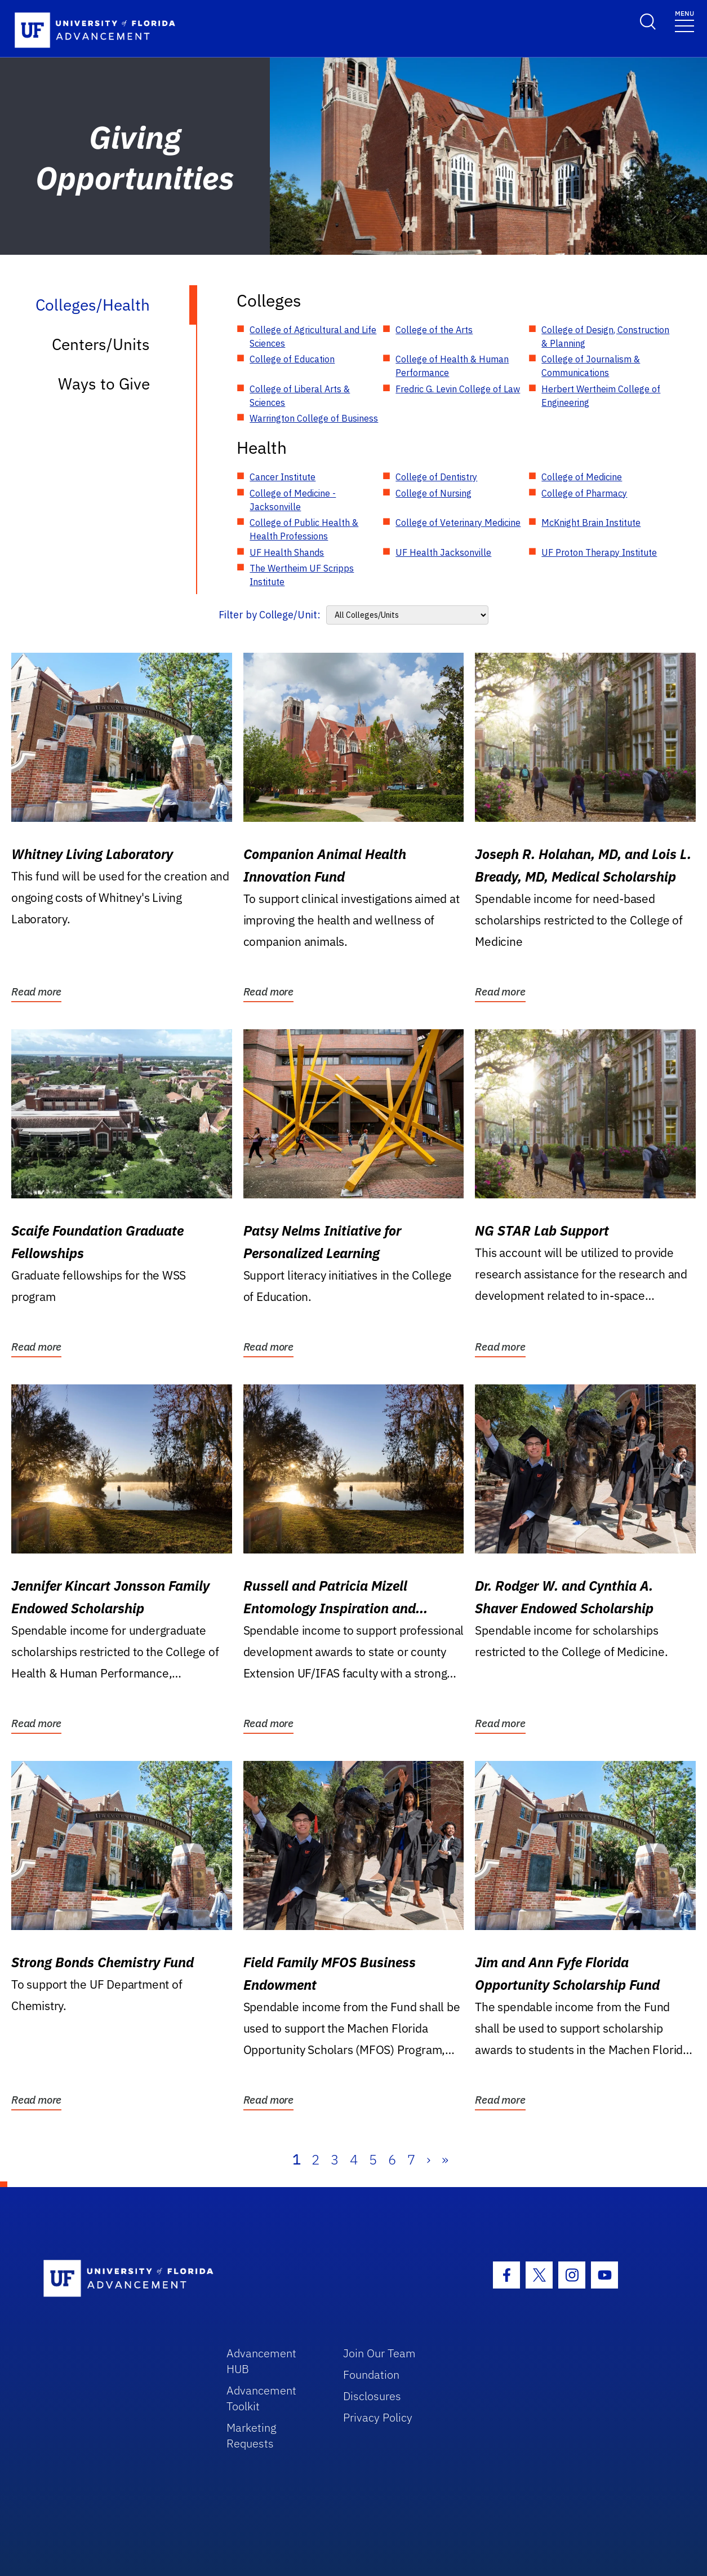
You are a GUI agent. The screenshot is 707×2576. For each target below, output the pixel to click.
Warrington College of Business (314, 418)
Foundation (371, 2374)
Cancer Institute (282, 477)
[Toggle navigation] (684, 21)
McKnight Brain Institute (591, 522)
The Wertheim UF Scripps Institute (302, 575)
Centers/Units (101, 344)
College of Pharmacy (584, 493)
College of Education (292, 359)
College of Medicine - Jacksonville (293, 500)
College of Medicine (581, 477)
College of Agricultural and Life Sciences (313, 336)
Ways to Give (104, 383)
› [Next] (428, 2159)
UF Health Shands (287, 552)
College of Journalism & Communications (590, 365)
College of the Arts (434, 329)
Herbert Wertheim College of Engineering (600, 395)
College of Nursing (433, 493)
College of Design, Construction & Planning (605, 336)
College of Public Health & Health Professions (304, 529)
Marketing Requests (251, 2435)
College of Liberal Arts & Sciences (300, 395)
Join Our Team (379, 2353)
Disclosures (372, 2396)
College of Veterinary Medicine (458, 522)
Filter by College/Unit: (270, 614)
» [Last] (445, 2159)
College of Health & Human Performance (452, 365)
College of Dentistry (436, 477)
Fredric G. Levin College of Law (457, 389)
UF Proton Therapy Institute (599, 552)
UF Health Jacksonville (443, 552)
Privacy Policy (377, 2417)
